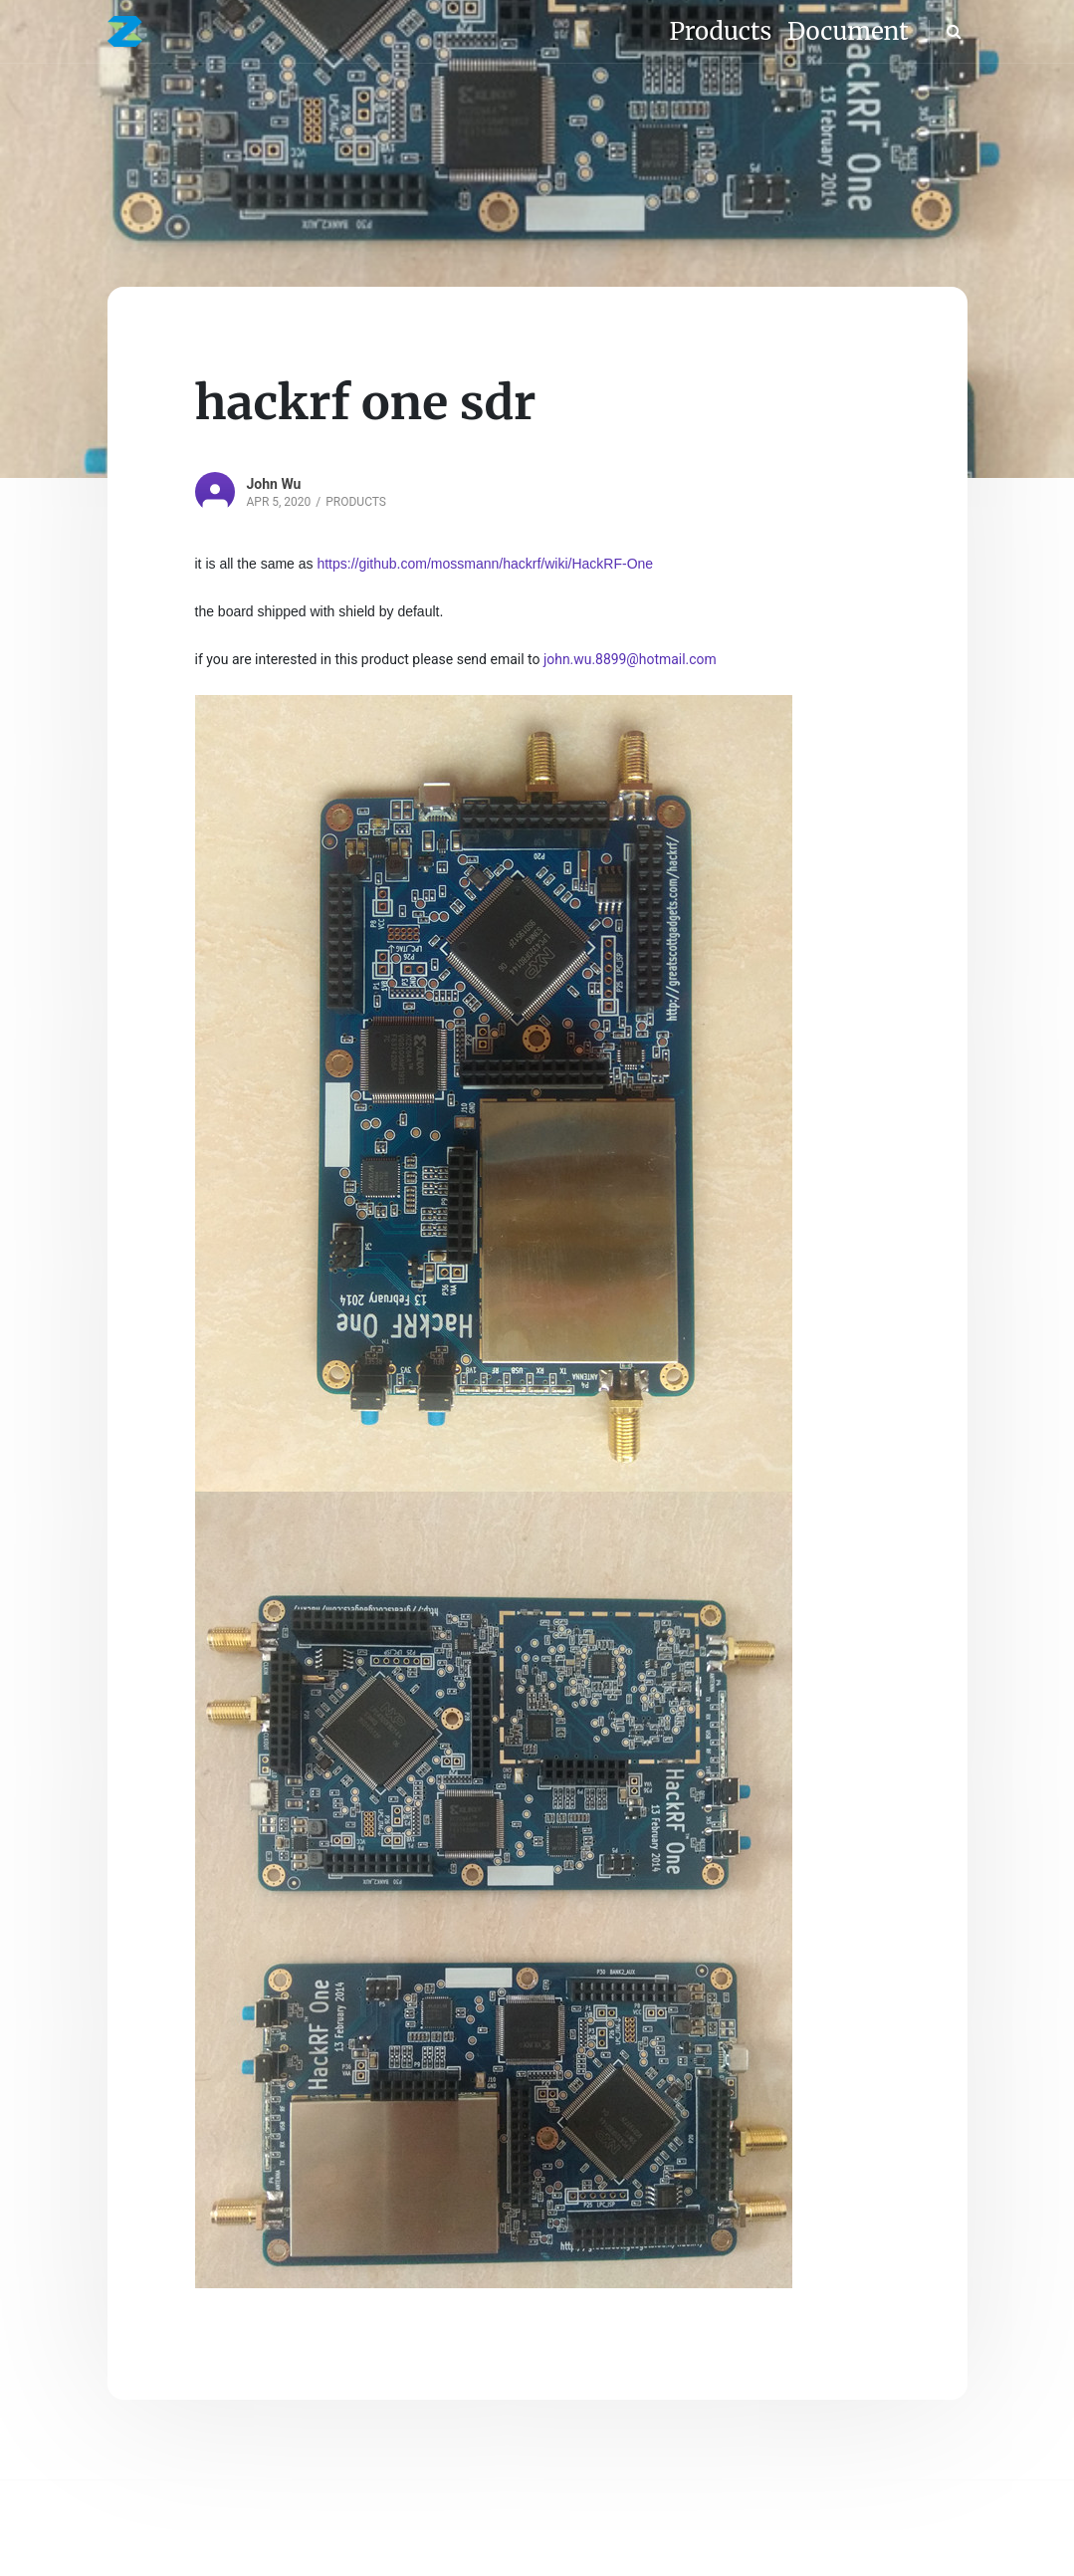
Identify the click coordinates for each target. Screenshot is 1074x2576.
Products (355, 502)
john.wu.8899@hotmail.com (630, 659)
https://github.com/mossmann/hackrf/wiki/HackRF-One (485, 564)
